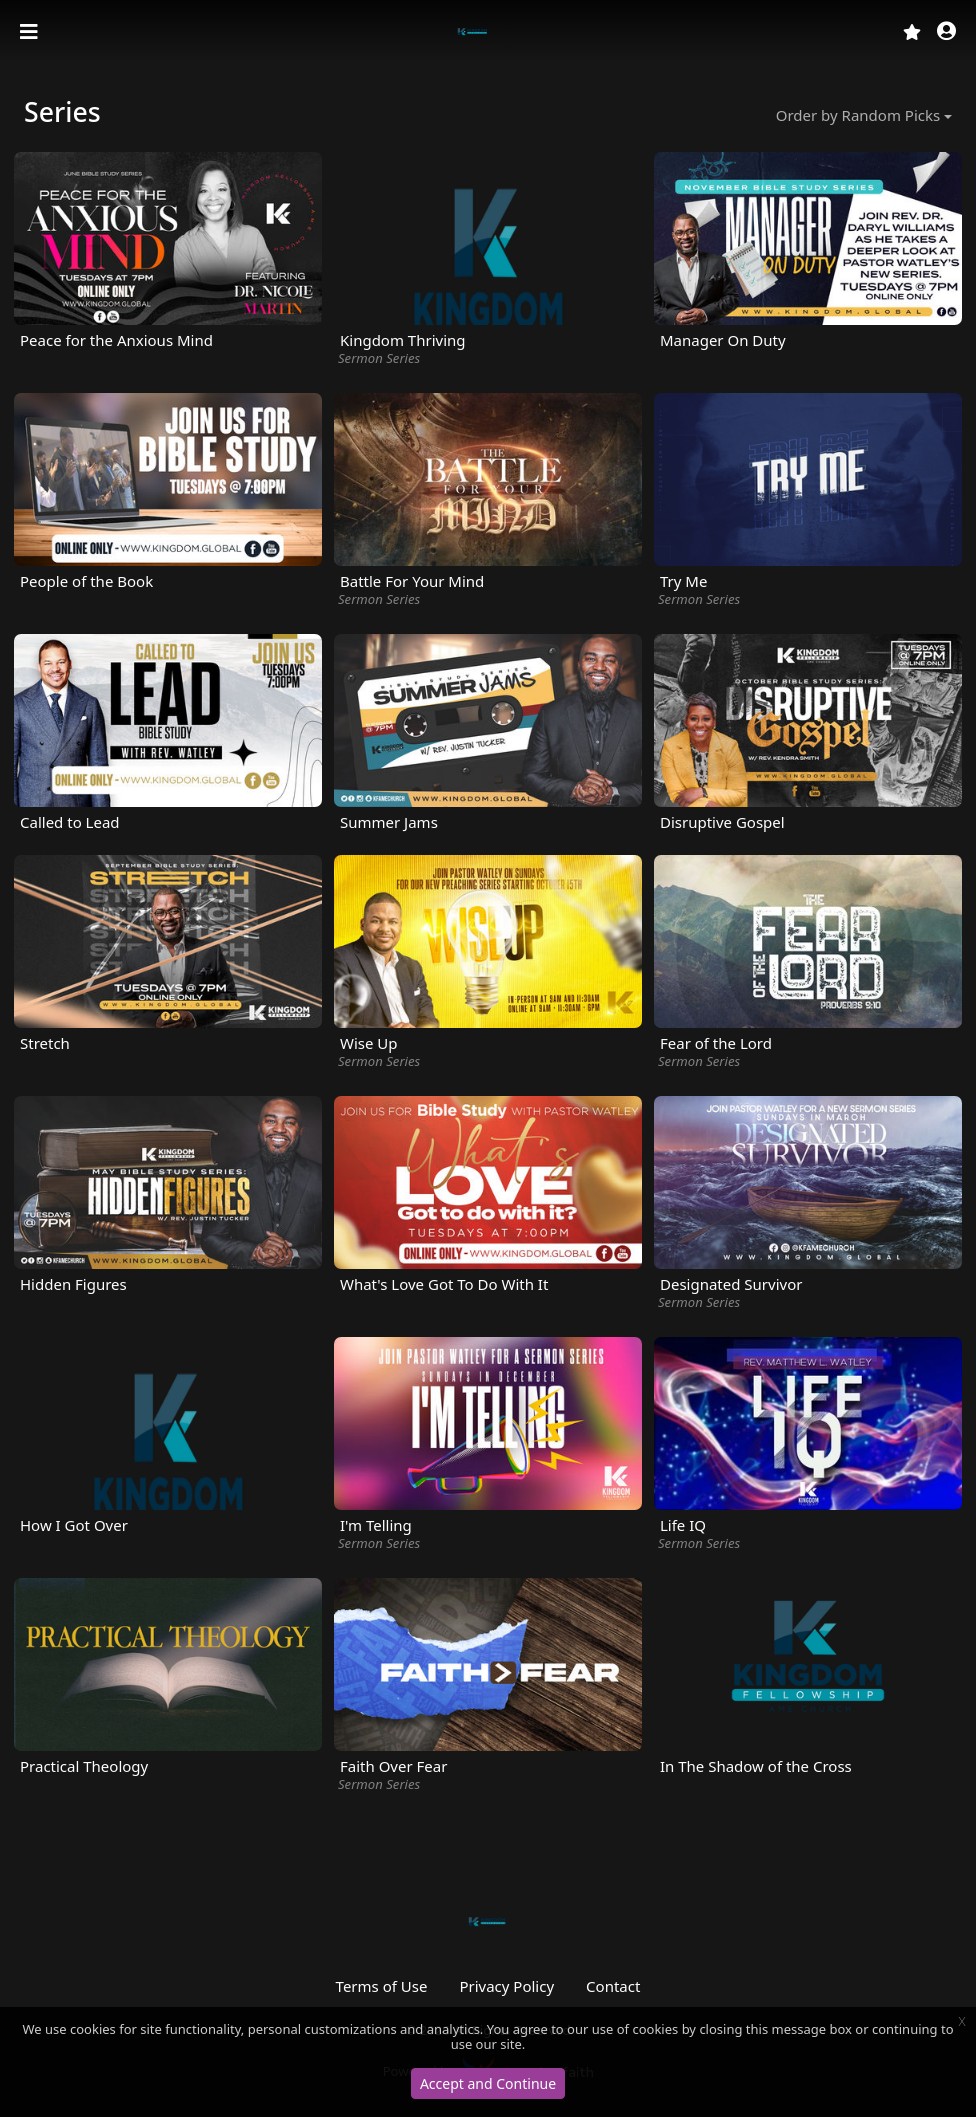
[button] (946, 32)
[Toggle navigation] (31, 32)
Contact (613, 1986)
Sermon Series (379, 358)
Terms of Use (382, 1986)
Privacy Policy (506, 1986)
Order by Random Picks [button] (858, 115)
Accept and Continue (488, 2083)
